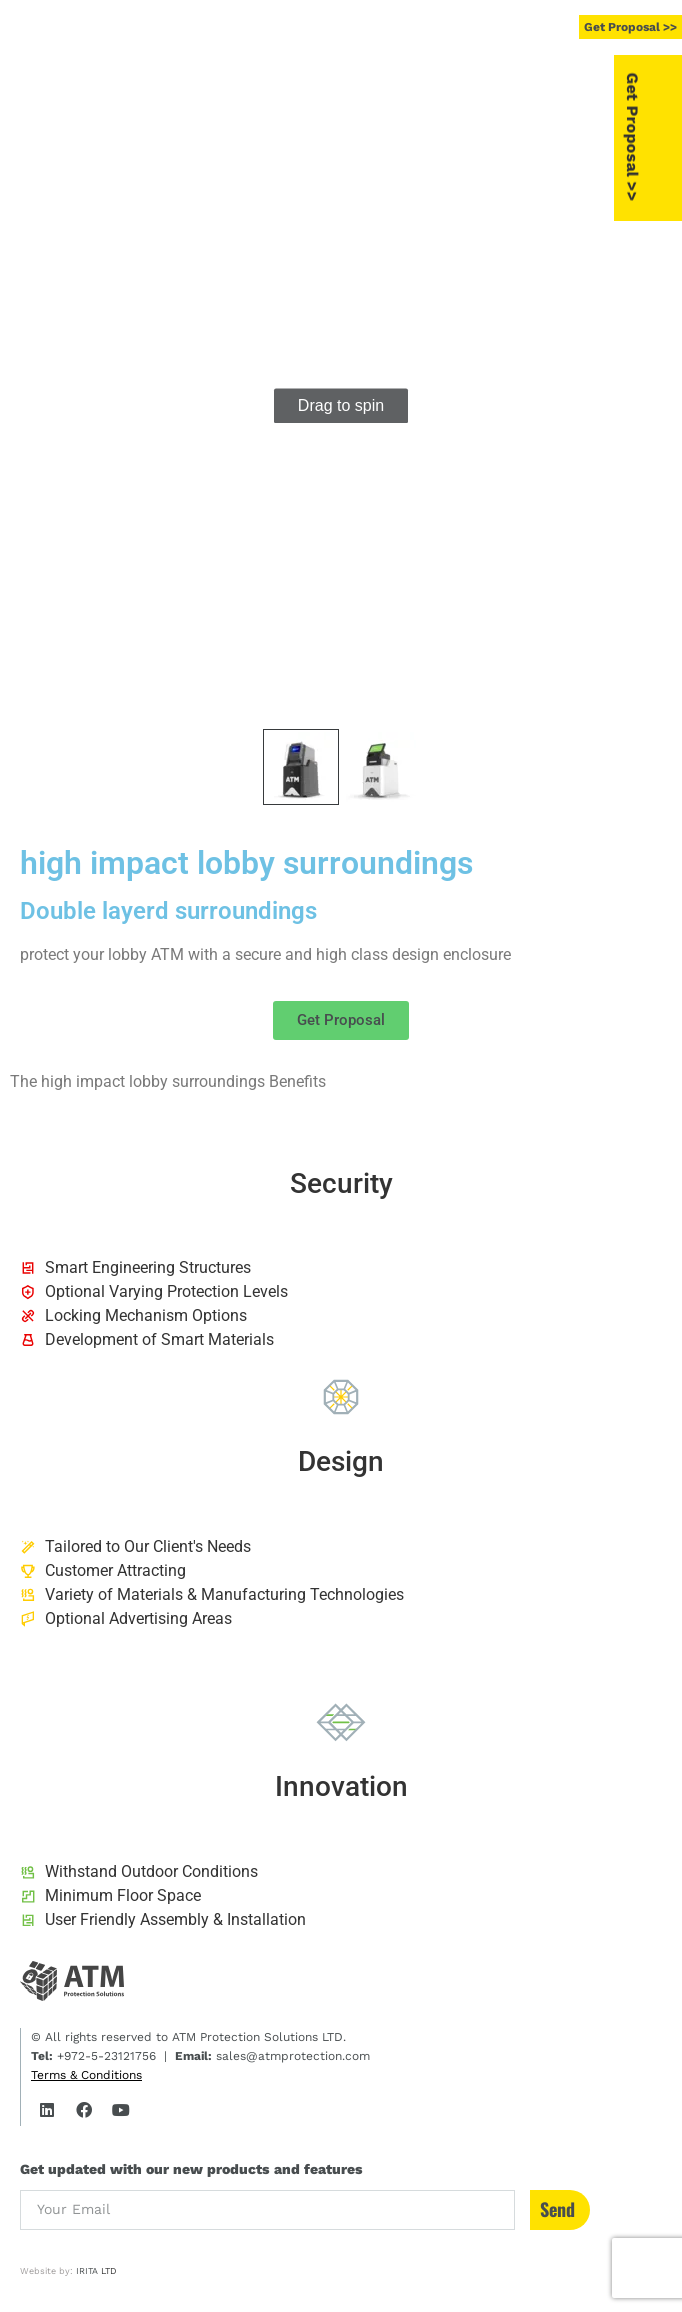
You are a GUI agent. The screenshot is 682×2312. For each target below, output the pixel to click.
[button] (428, 28)
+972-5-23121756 (104, 2056)
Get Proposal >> (664, 136)
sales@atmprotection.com (291, 2056)
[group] (341, 406)
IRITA (87, 2271)
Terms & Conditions (86, 2075)
